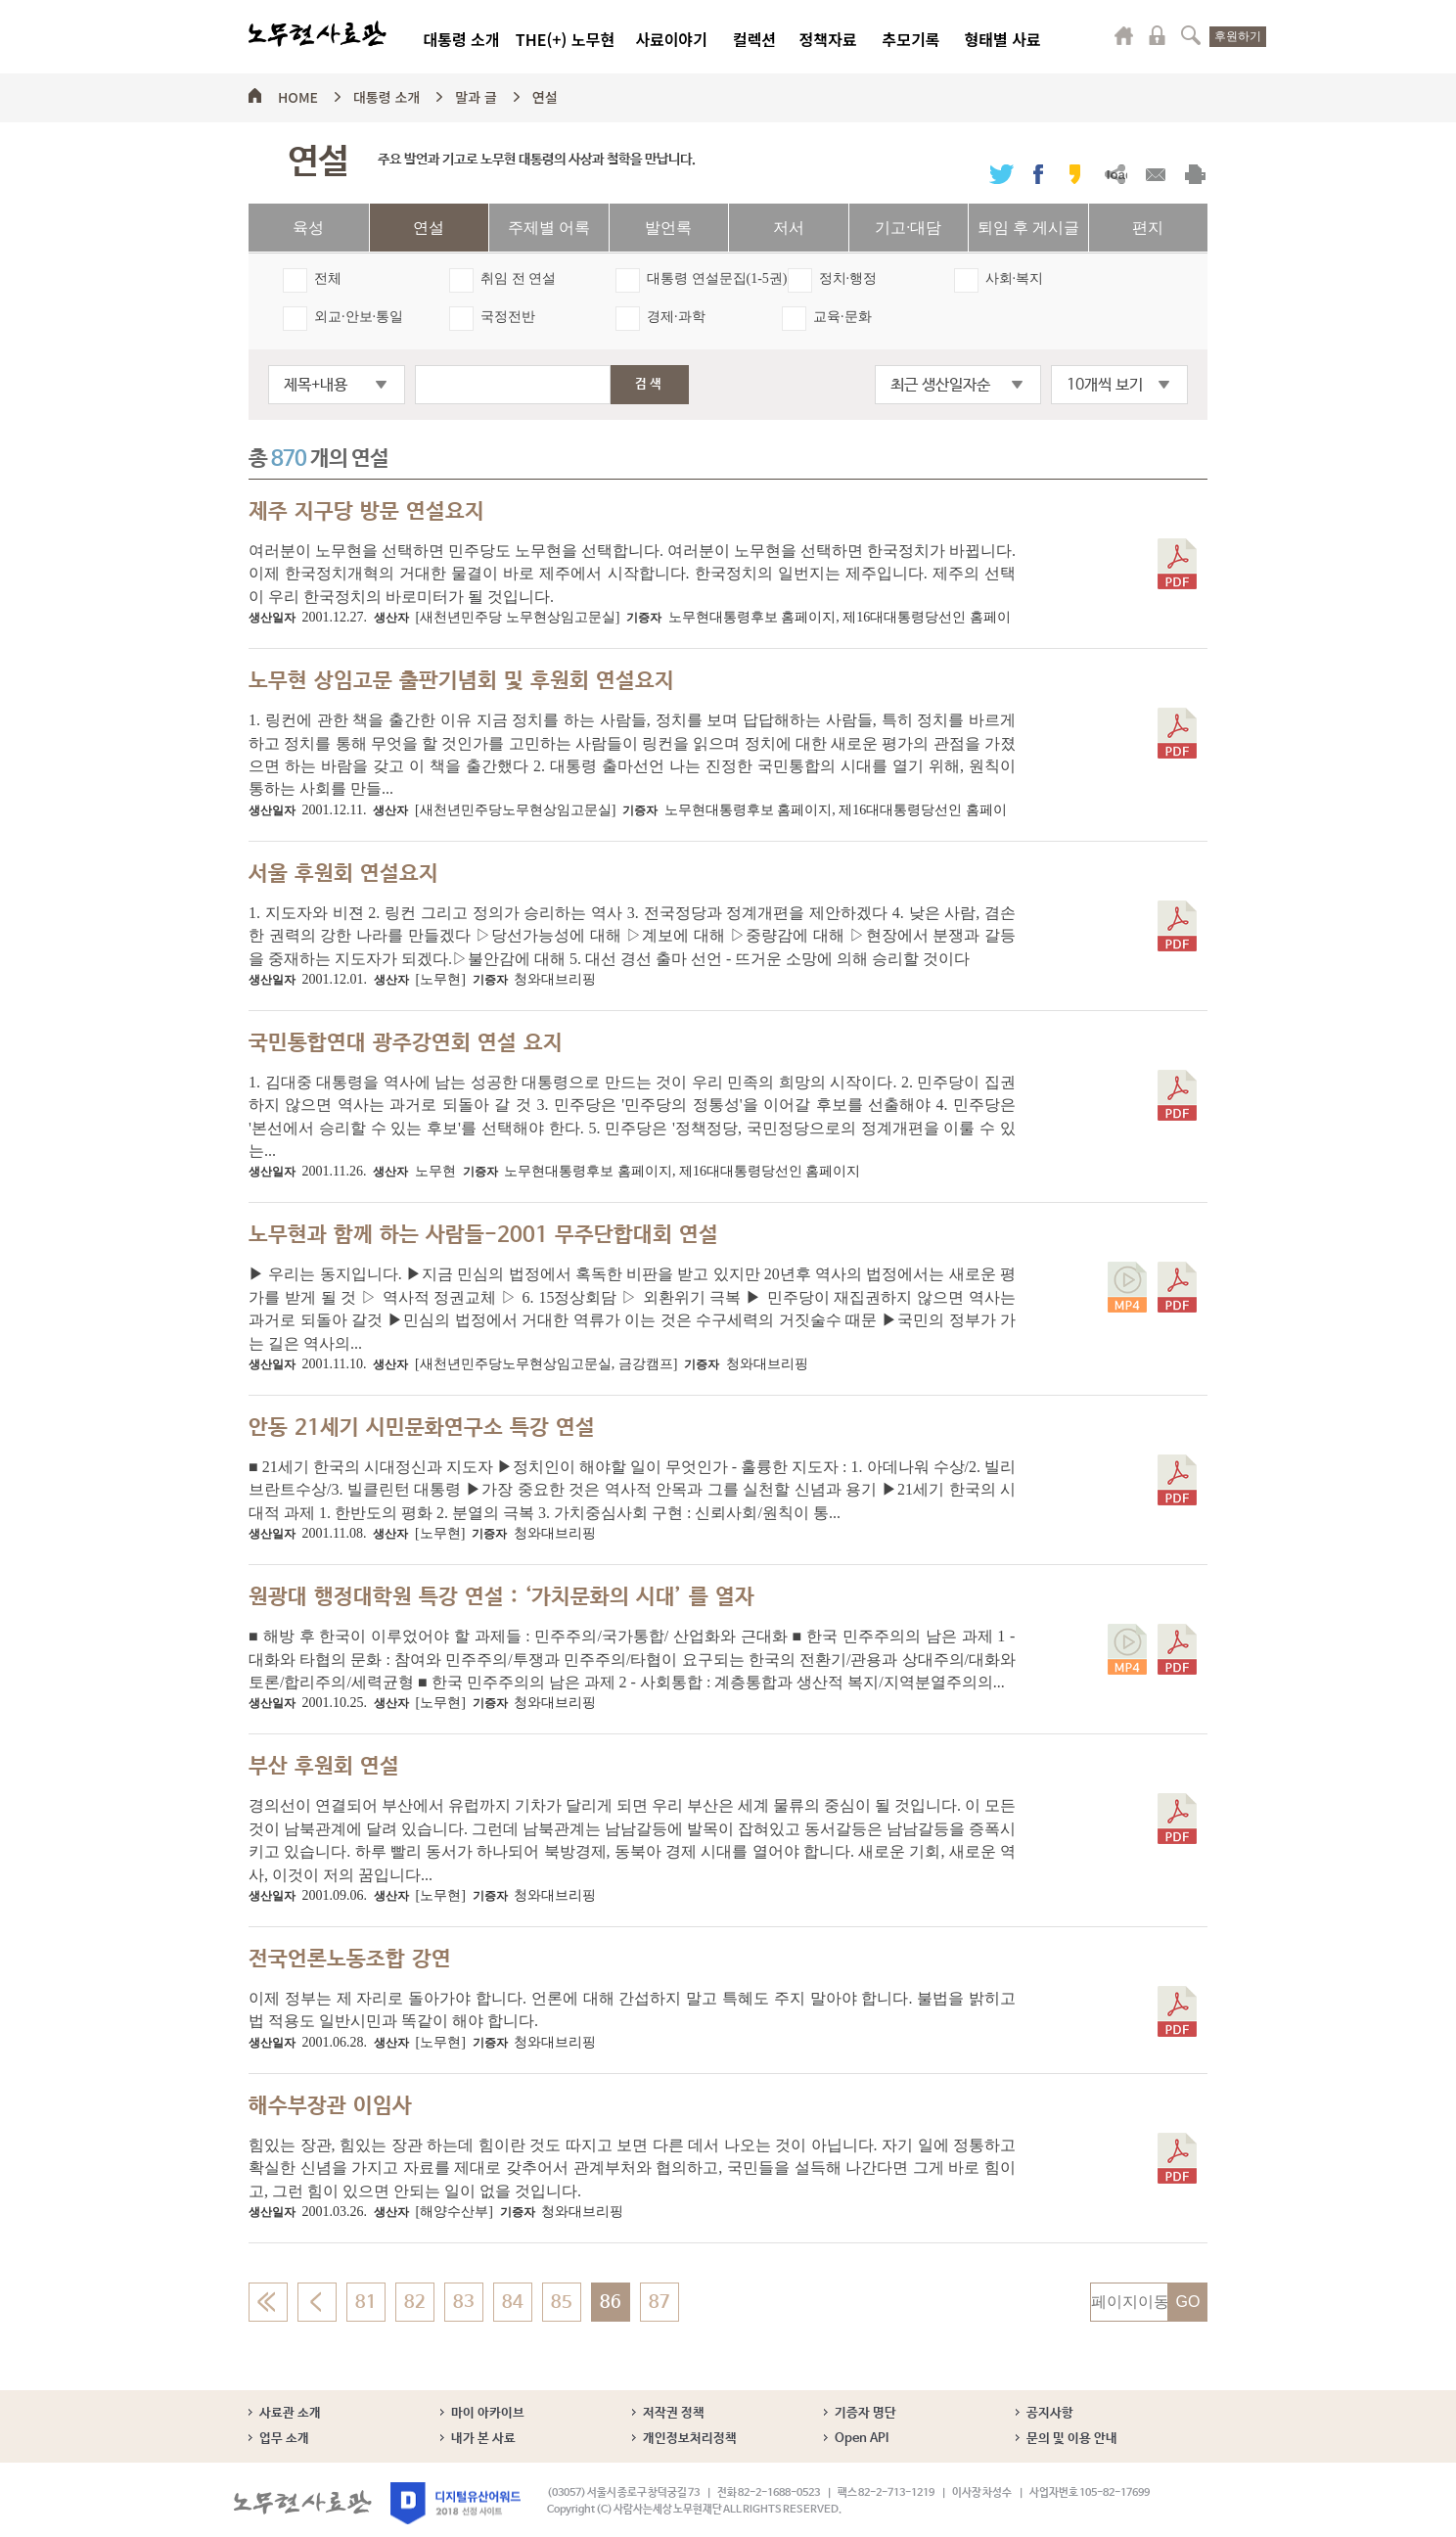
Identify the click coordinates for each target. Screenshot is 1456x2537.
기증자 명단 (865, 2413)
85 (561, 2302)
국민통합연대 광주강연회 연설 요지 (406, 1043)
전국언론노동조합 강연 (350, 1959)
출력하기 (1195, 173)
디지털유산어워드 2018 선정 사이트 (455, 2503)
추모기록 (911, 39)
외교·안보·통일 (358, 316)
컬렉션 (754, 39)
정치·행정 (848, 278)
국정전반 (507, 316)
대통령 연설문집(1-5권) (717, 278)
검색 (1190, 35)
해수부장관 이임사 (330, 2106)
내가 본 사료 (483, 2438)
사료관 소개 (290, 2413)
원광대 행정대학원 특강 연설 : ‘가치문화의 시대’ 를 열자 (501, 1597)
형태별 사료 (1002, 39)
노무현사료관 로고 (318, 34)
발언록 (668, 227)
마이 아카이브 (487, 2413)
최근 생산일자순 (940, 385)
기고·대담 (908, 227)
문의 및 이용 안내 (1071, 2438)
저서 (788, 227)
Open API (861, 2438)
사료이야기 (671, 39)
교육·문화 (842, 316)
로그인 (1157, 35)
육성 (308, 227)
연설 (545, 94)
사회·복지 (1014, 278)
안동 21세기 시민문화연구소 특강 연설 (422, 1428)
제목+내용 (315, 385)
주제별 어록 (549, 227)
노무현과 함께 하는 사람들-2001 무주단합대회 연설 (483, 1235)
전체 (327, 278)
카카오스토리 (1075, 173)
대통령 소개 (461, 39)
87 (659, 2302)
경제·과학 (676, 316)
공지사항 (1049, 2413)
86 (610, 2302)
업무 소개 (284, 2438)
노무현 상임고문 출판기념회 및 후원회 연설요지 (461, 681)
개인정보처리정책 (690, 2438)
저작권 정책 (674, 2413)
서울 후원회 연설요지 (343, 874)
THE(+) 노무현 (565, 39)
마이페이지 (1124, 35)
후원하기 (1237, 36)
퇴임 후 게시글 (1028, 227)
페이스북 (1038, 173)
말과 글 (476, 94)
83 (464, 2302)
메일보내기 (1155, 173)
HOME (298, 94)
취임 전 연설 (518, 278)
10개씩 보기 (1105, 385)
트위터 (1001, 173)
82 (415, 2302)
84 (512, 2302)
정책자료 (828, 39)
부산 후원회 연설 (324, 1766)
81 (366, 2302)
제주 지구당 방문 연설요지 (366, 512)
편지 (1147, 227)
